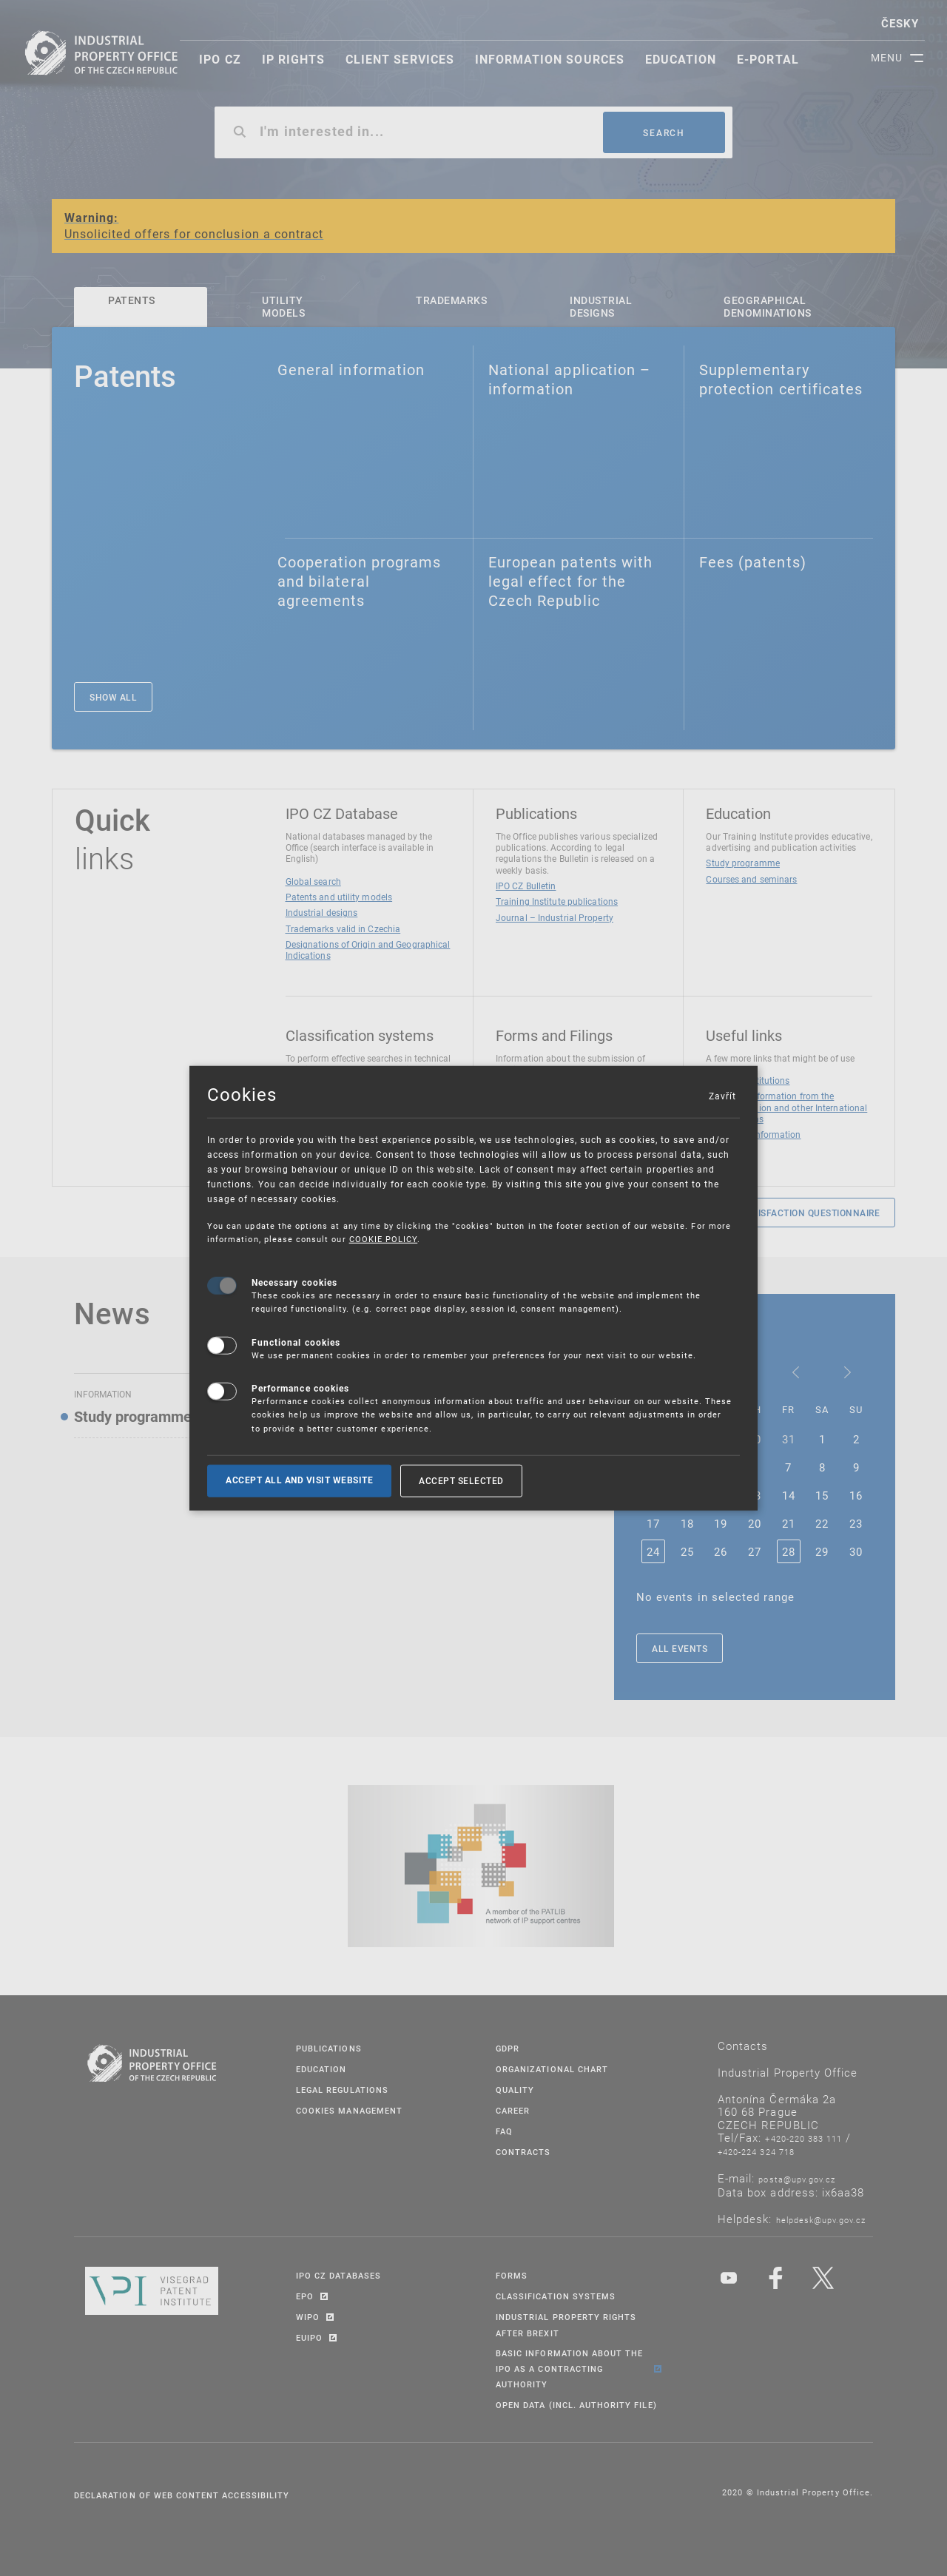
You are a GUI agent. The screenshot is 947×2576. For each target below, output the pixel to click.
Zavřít (722, 1096)
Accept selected (461, 1480)
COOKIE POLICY (383, 1238)
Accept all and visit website (299, 1480)
